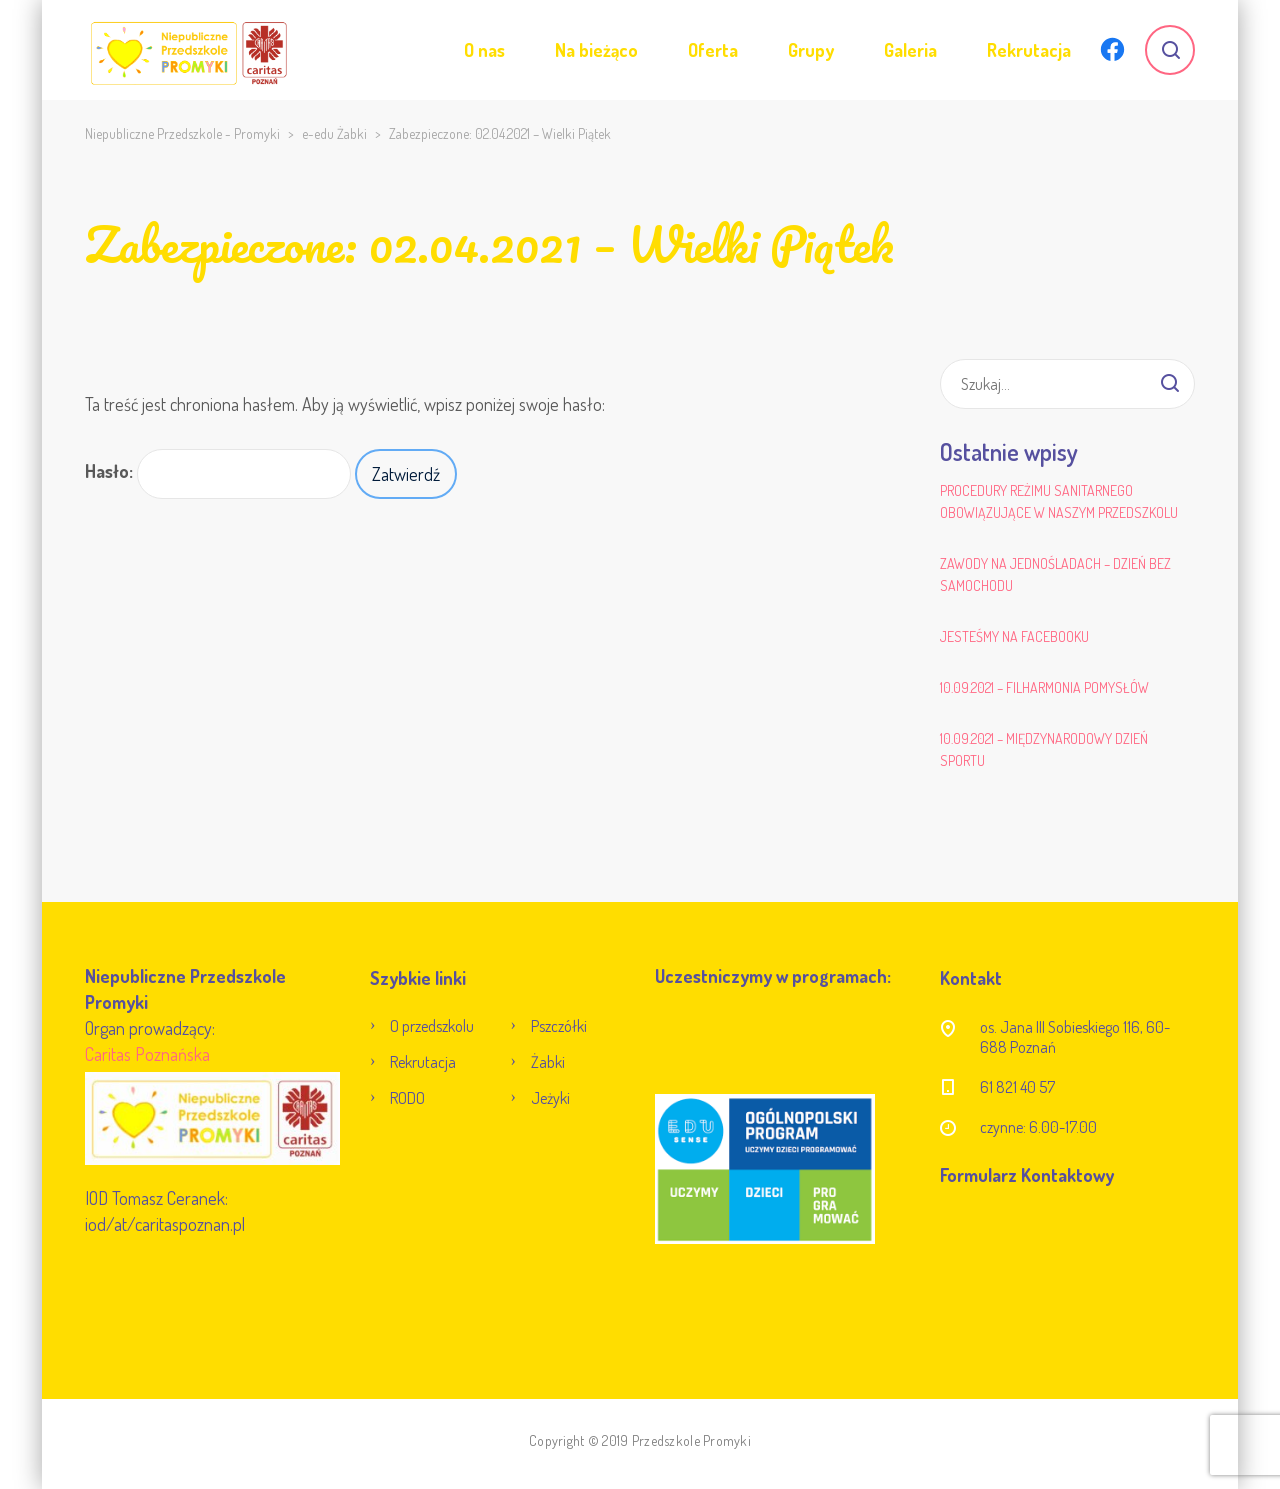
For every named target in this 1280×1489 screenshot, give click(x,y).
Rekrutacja (1029, 50)
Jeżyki (550, 1098)
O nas (484, 50)
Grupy (811, 50)
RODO (407, 1098)
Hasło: (218, 474)
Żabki (548, 1062)
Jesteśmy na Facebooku (1014, 636)
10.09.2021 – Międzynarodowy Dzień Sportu (1044, 749)
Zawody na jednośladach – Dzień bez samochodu (1055, 574)
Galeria (910, 50)
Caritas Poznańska (147, 1054)
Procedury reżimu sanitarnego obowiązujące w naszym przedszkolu (1059, 501)
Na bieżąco (596, 50)
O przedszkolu (432, 1026)
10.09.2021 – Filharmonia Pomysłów (1044, 687)
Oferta (713, 50)
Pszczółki (559, 1026)
